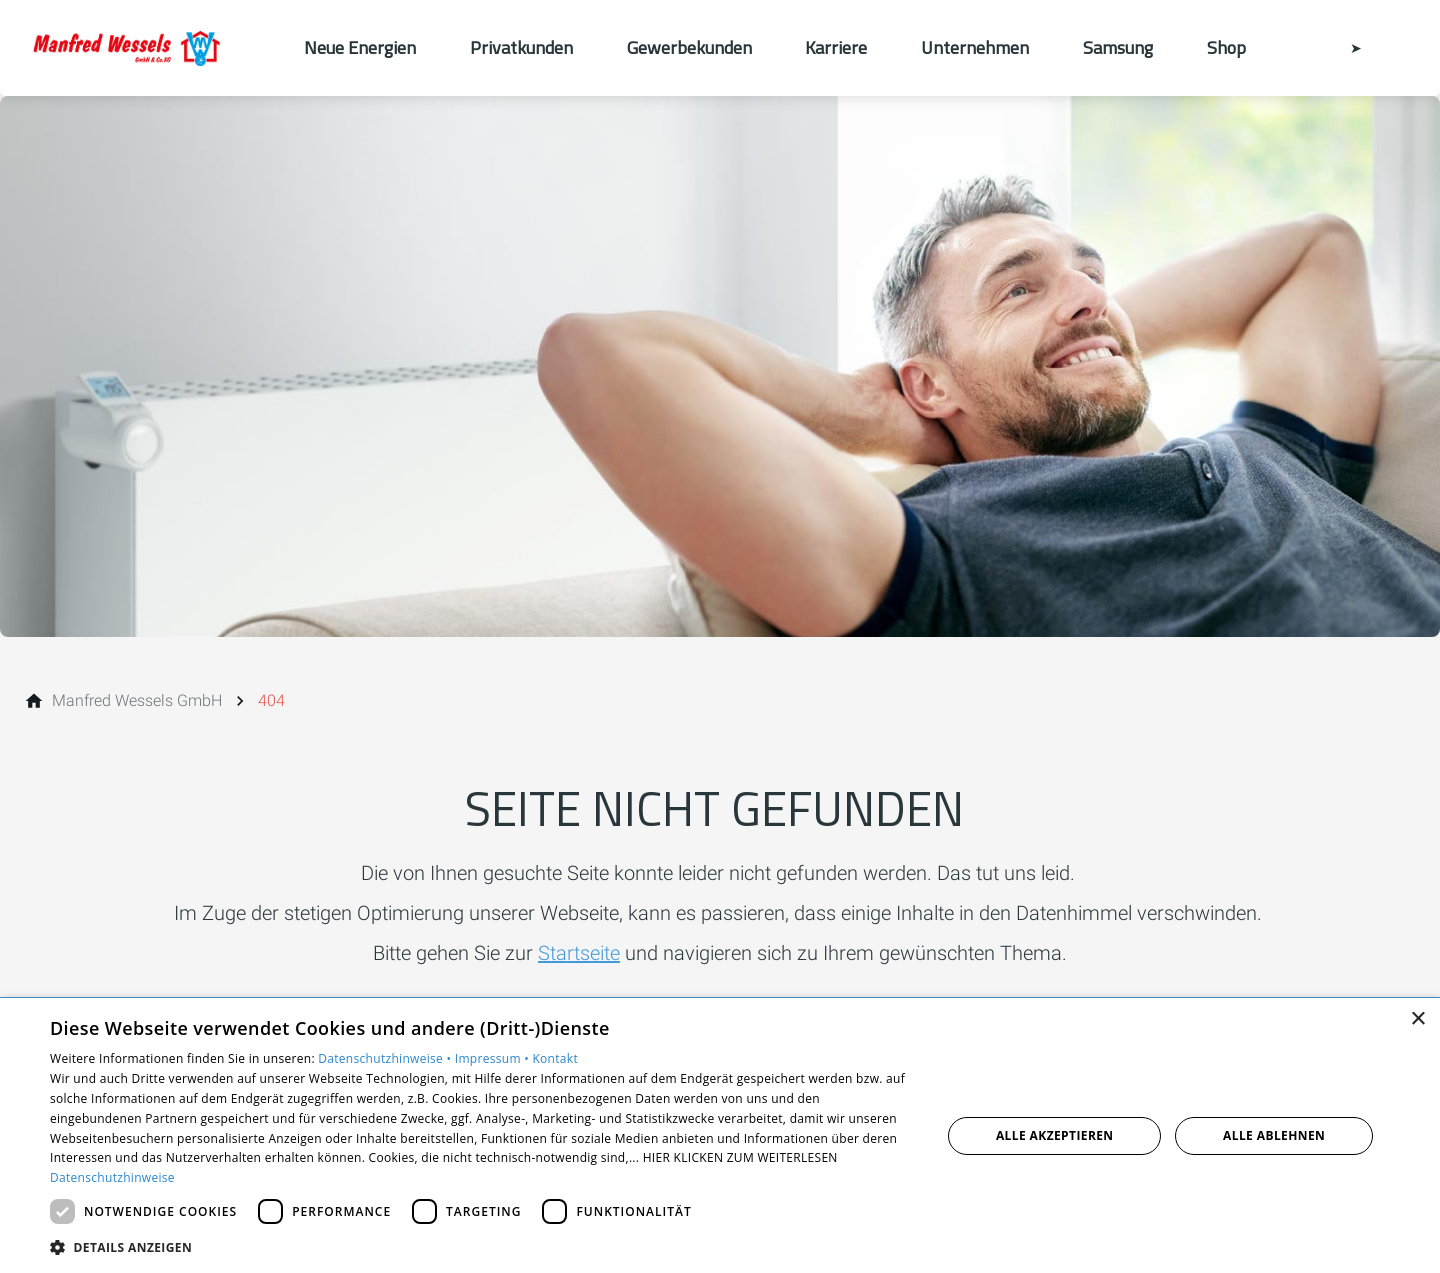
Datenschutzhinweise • (386, 1058)
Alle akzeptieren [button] (1055, 1135)
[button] (482, 1246)
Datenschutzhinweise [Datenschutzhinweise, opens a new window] (112, 1177)
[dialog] (720, 1135)
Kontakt (555, 1058)
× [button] (1417, 1019)
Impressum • (494, 1058)
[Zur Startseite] (152, 48)
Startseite (579, 953)
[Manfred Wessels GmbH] (137, 701)
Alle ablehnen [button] (1274, 1135)
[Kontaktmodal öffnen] (1342, 48)
